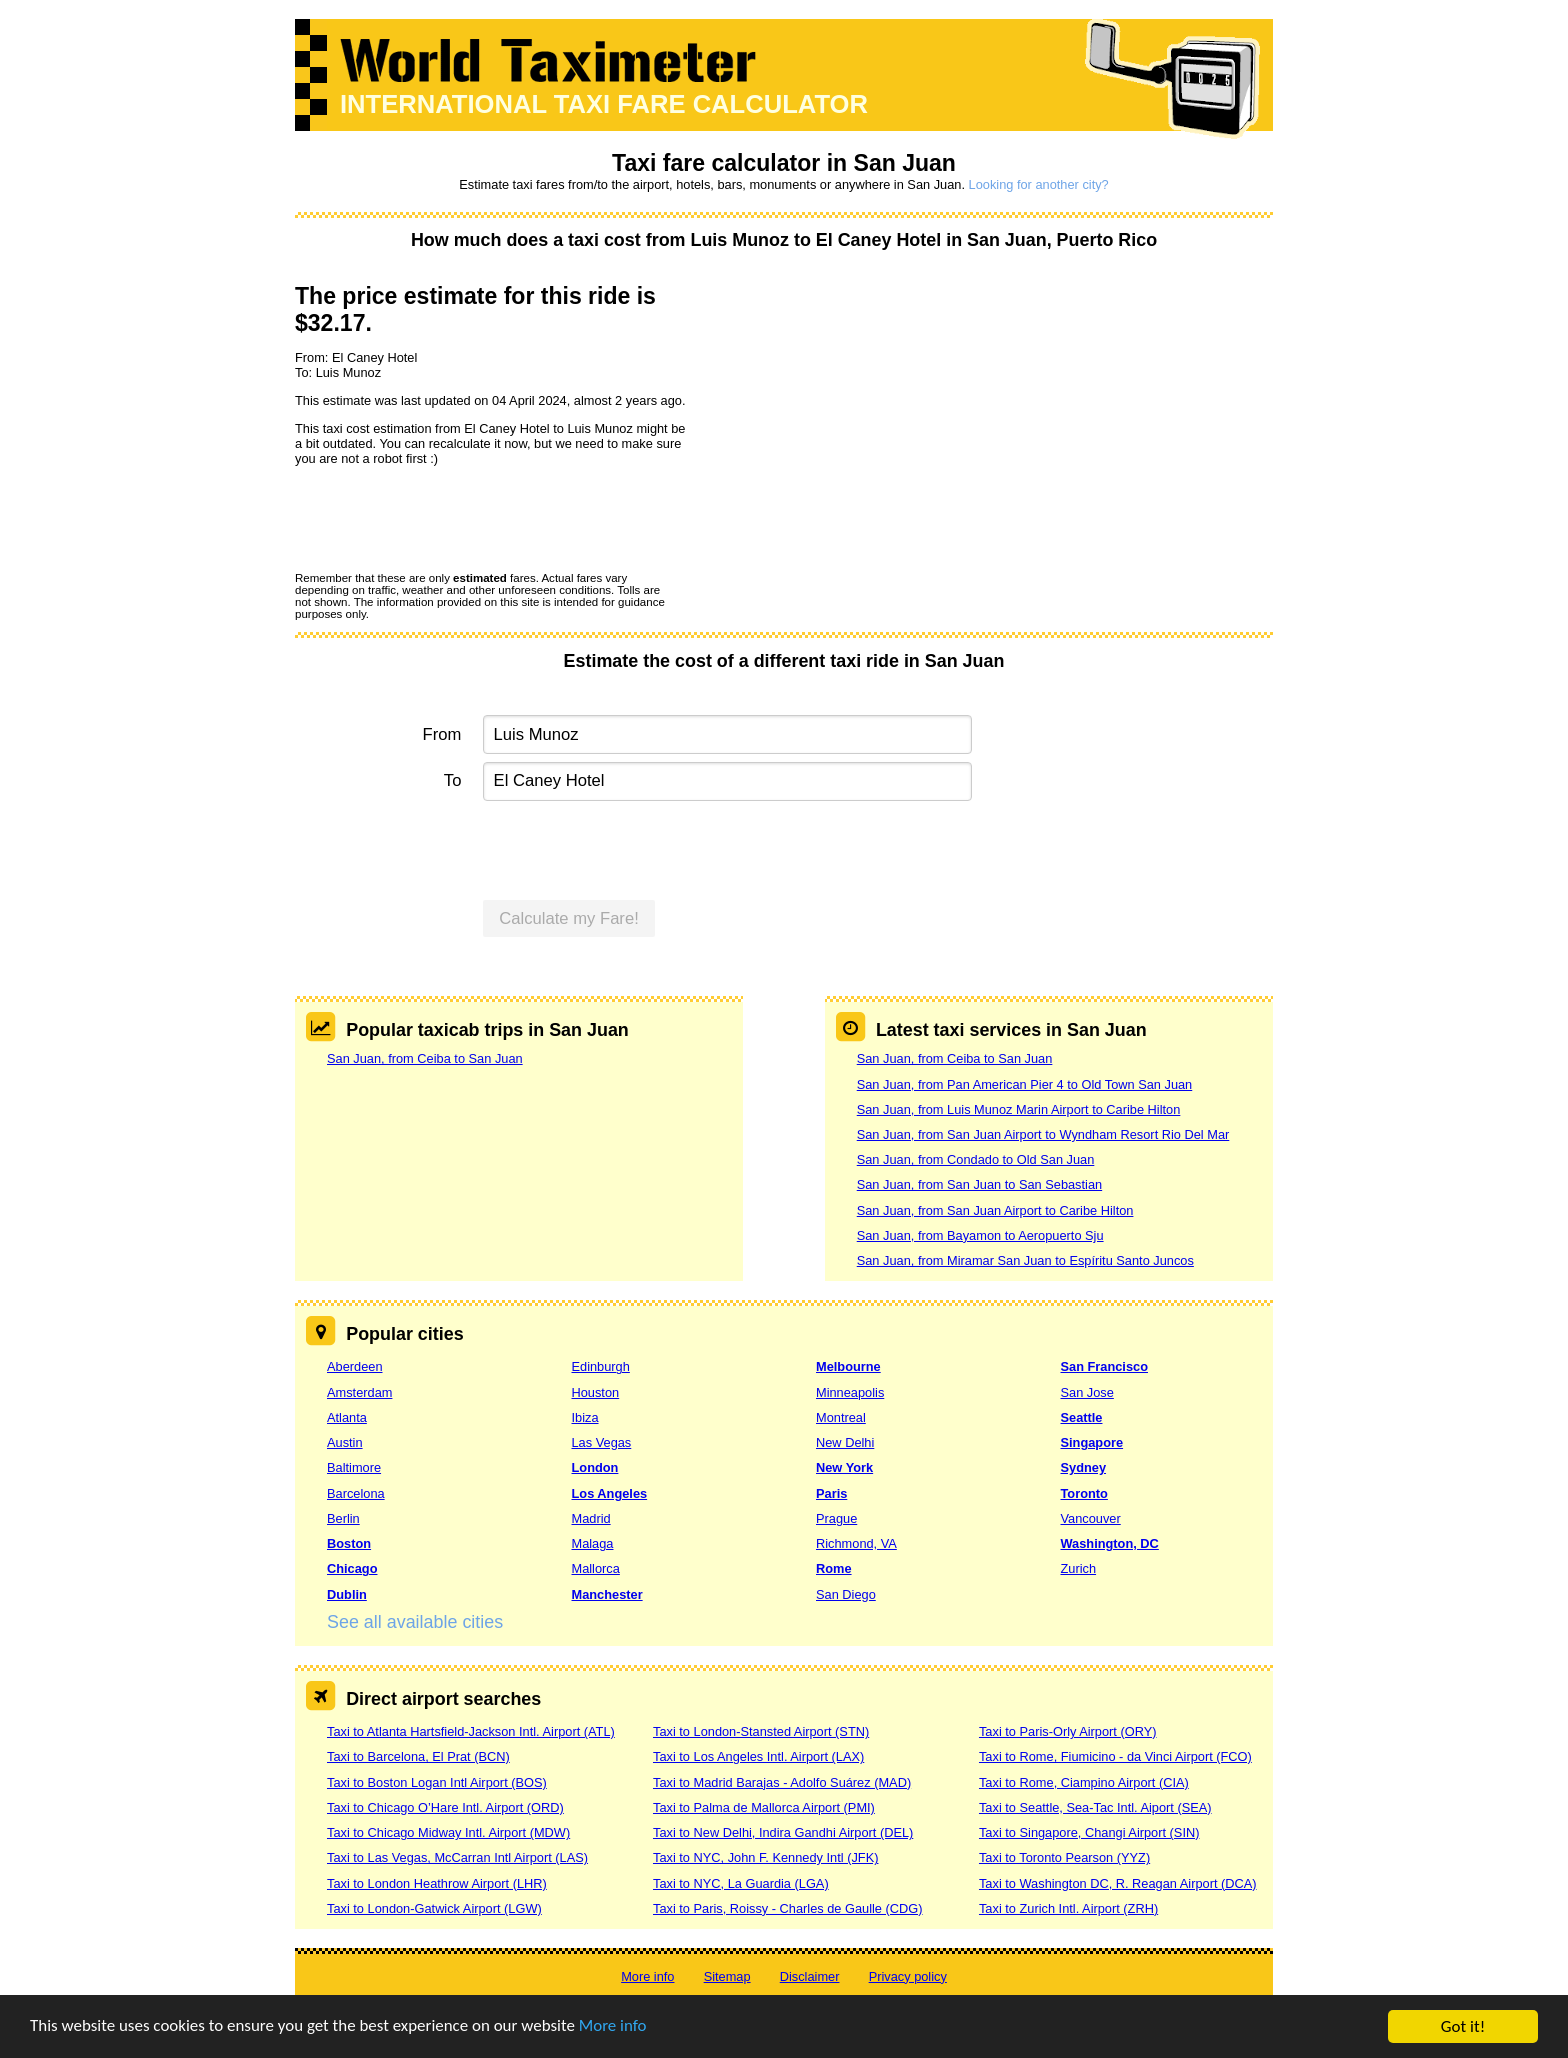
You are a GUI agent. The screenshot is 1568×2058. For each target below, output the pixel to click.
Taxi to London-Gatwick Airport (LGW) (434, 1908)
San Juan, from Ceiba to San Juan (425, 1058)
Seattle (1082, 1417)
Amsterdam (359, 1392)
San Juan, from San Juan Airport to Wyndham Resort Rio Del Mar (1043, 1134)
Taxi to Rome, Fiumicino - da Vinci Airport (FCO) (1115, 1756)
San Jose (1087, 1392)
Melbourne (848, 1366)
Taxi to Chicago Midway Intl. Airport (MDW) (448, 1832)
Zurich (1079, 1568)
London (595, 1467)
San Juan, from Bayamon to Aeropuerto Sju (980, 1235)
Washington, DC (1110, 1543)
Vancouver (1091, 1518)
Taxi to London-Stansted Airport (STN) (761, 1731)
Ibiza (585, 1417)
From (442, 734)
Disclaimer (810, 1976)
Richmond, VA (856, 1543)
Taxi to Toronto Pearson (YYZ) (1064, 1857)
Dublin (347, 1594)
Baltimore (354, 1467)
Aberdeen (355, 1366)
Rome (834, 1568)
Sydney (1084, 1467)
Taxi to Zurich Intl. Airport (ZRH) (1068, 1908)
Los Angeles (610, 1493)
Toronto (1084, 1493)
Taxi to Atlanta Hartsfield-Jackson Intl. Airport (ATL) (471, 1731)
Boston (349, 1543)
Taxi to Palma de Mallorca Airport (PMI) (764, 1807)
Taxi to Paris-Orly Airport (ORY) (1068, 1731)
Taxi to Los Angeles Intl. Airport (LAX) (758, 1756)
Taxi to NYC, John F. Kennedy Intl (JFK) (765, 1857)
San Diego (846, 1594)
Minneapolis (850, 1392)
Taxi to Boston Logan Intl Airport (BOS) (437, 1782)
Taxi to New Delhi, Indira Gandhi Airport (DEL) (783, 1832)
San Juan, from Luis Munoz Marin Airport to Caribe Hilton (1019, 1109)
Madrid (591, 1518)
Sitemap (727, 1976)
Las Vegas (602, 1442)
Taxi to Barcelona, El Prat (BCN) (418, 1756)
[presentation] (447, 518)
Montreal (841, 1417)
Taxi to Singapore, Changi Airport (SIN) (1089, 1832)
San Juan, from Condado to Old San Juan (976, 1159)
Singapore (1092, 1442)
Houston (596, 1392)
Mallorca (596, 1568)
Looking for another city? (1039, 184)
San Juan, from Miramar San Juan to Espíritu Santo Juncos (1025, 1260)
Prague (836, 1518)
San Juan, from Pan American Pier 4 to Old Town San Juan (1025, 1084)
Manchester (607, 1594)
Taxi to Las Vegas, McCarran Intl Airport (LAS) (457, 1857)
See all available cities (415, 1622)
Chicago (352, 1568)
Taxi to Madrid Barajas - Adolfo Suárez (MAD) (782, 1782)
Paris (831, 1493)
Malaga (593, 1543)
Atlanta (347, 1417)
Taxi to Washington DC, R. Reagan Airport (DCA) (1118, 1883)
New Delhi (845, 1442)
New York (844, 1467)
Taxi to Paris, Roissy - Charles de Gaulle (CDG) (788, 1908)
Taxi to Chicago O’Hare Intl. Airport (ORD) (445, 1807)
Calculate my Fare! (569, 918)
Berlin (343, 1518)
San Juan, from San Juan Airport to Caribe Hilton (995, 1210)
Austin (345, 1442)
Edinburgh (601, 1366)
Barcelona (356, 1493)
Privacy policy (908, 1976)
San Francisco (1104, 1366)
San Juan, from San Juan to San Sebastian (979, 1184)
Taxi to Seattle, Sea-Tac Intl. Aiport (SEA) (1095, 1807)
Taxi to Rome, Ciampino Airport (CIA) (1084, 1782)
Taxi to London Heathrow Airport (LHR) (437, 1883)
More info (615, 2029)
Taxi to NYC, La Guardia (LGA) (741, 1883)
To (453, 780)
